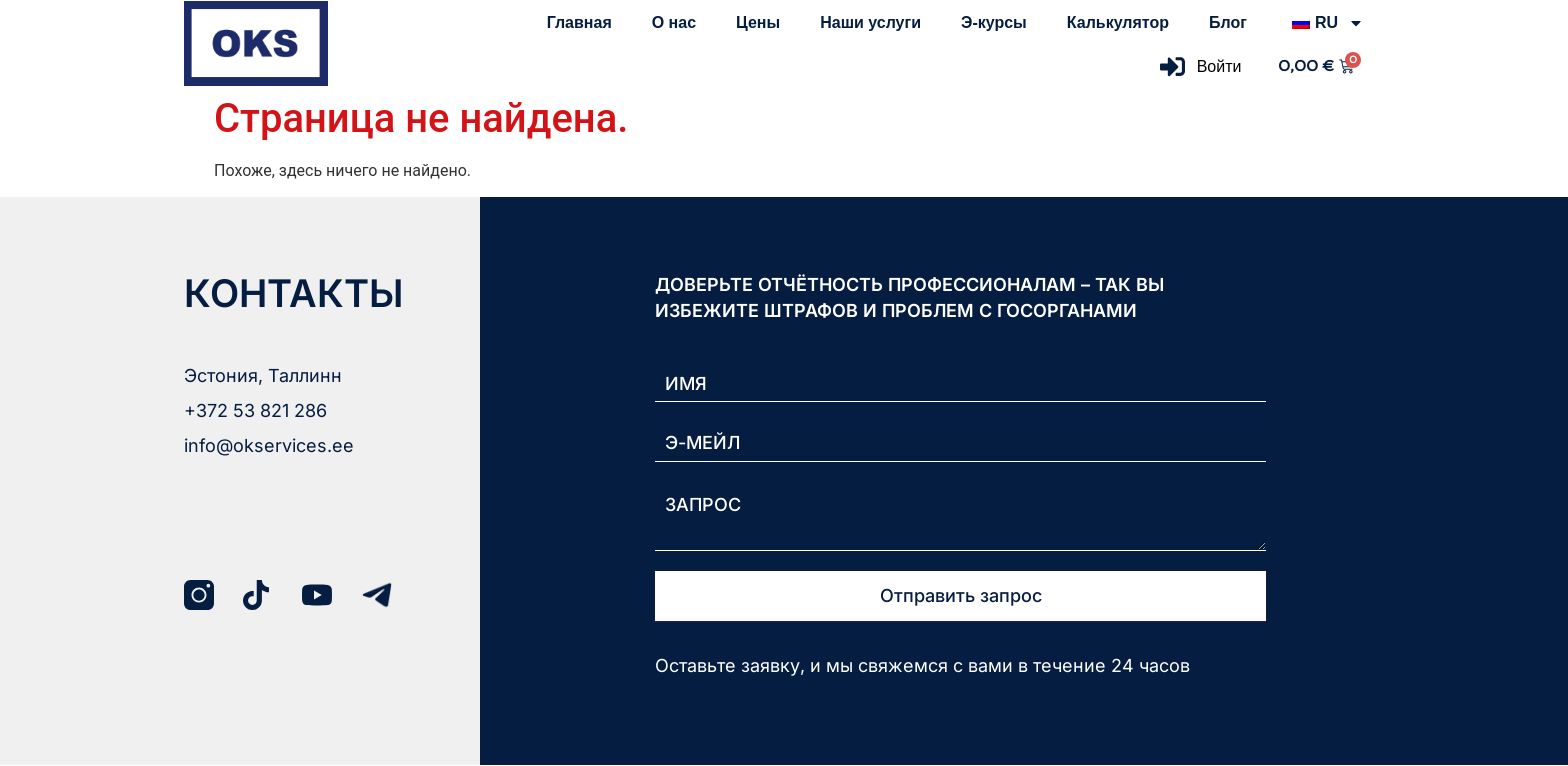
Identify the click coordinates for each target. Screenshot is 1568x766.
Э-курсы (994, 22)
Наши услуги (870, 22)
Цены (758, 22)
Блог (1228, 22)
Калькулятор (1118, 22)
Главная (579, 22)
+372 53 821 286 (255, 410)
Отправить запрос (961, 596)
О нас (674, 22)
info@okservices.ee (269, 445)
